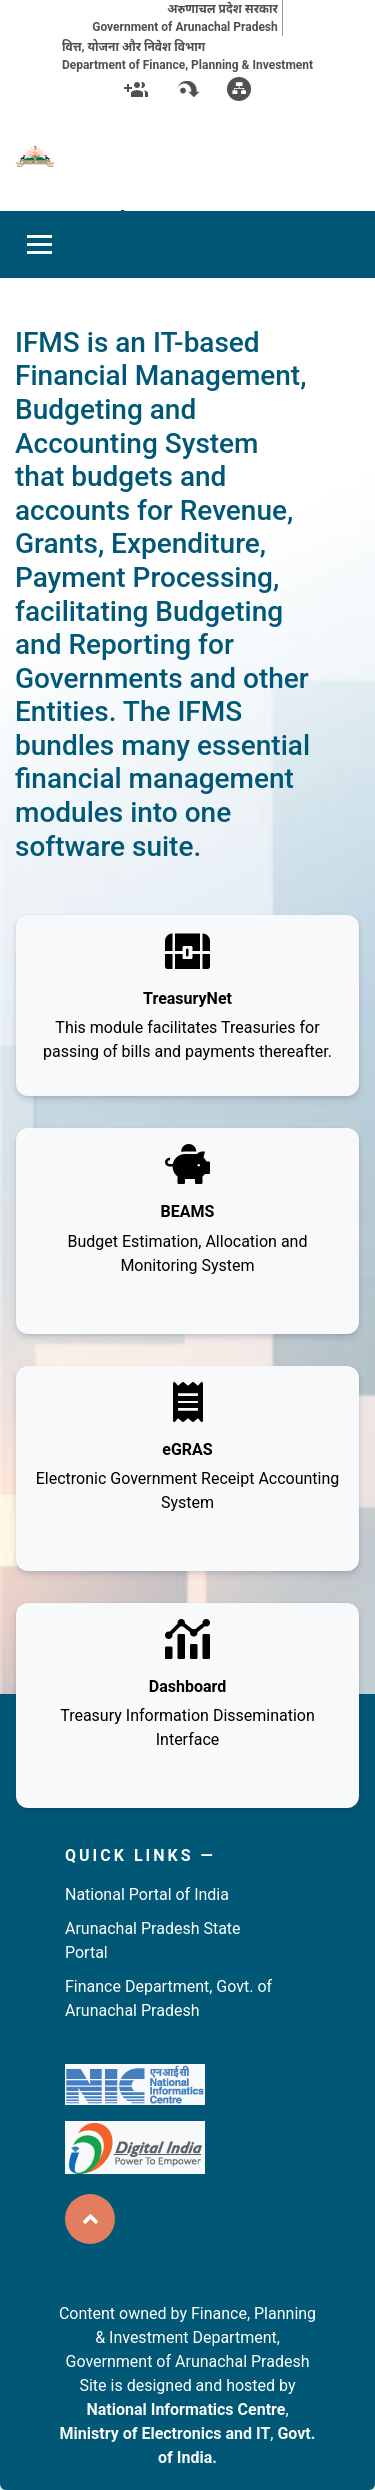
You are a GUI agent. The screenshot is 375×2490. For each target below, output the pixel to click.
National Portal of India (147, 1894)
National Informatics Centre (185, 2409)
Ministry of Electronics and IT (165, 2433)
